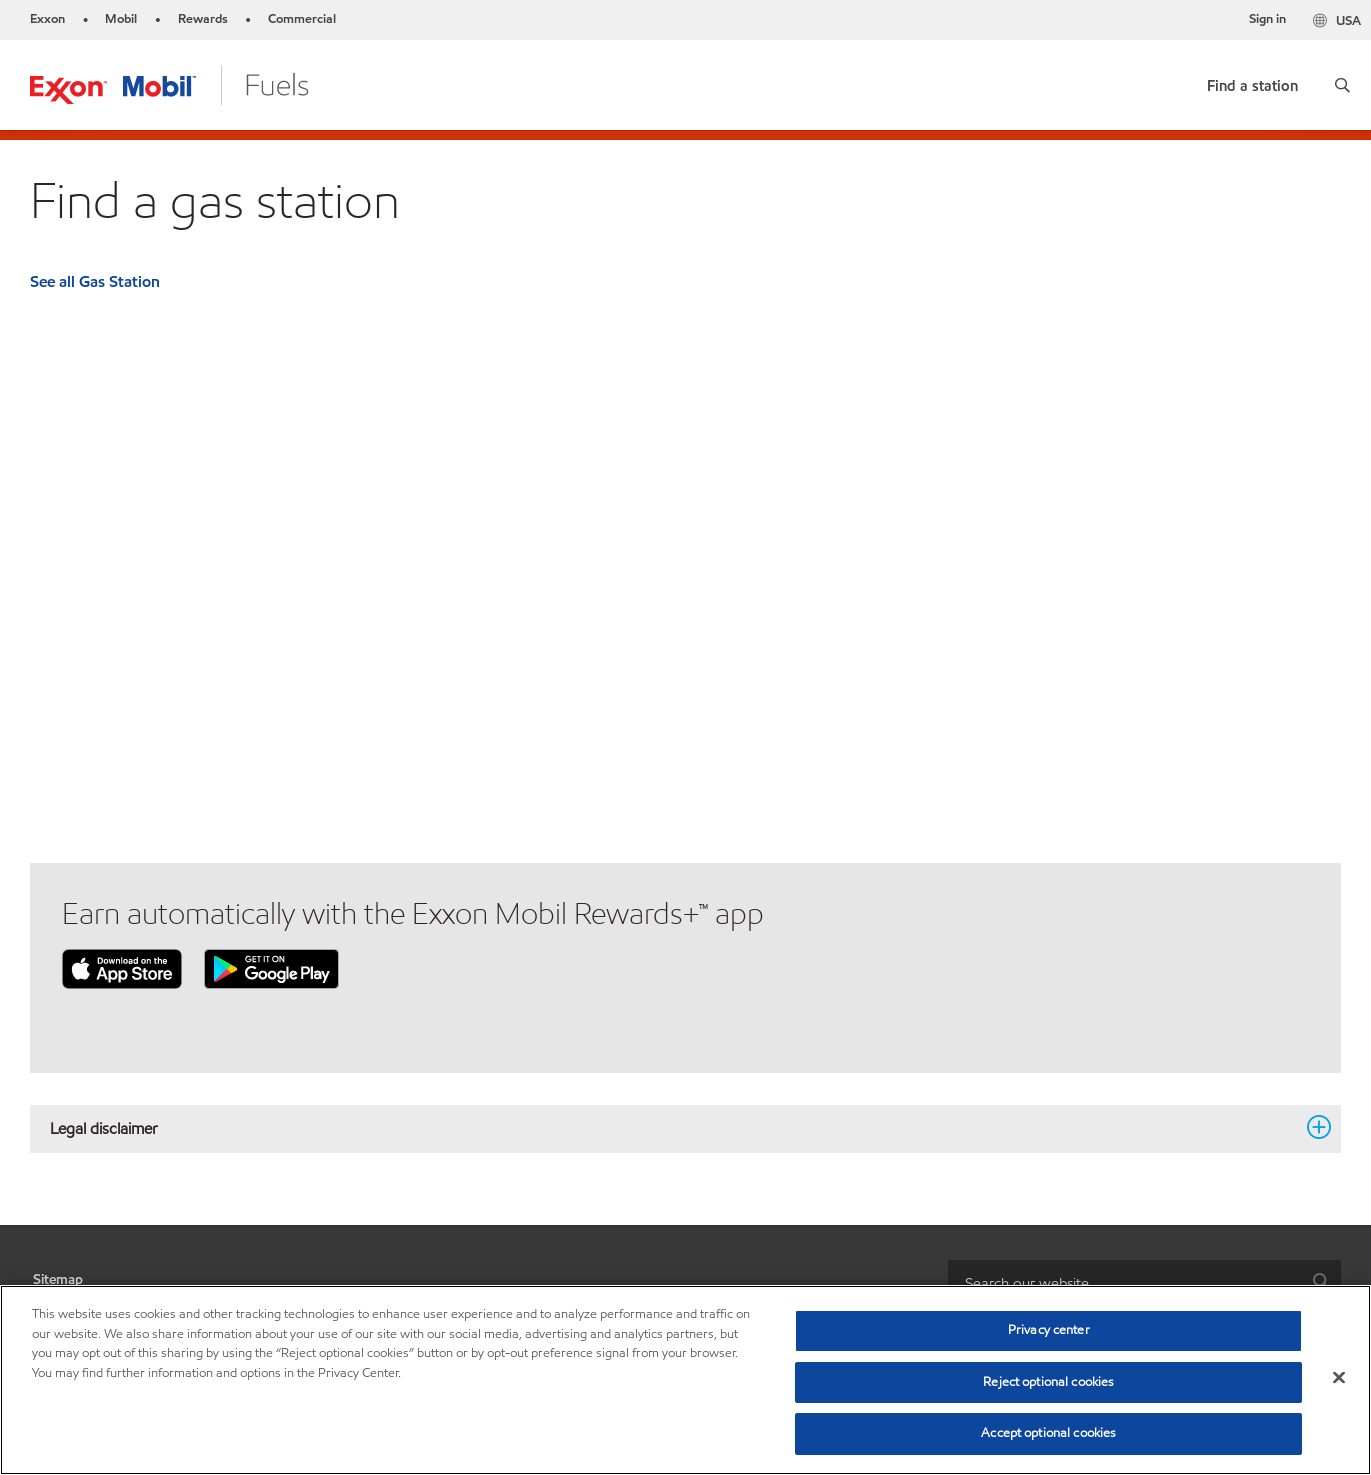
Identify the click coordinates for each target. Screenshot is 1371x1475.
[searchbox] (1124, 1282)
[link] (1252, 81)
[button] (1342, 85)
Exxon (47, 19)
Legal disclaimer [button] (673, 1128)
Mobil (121, 19)
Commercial (302, 19)
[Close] (1339, 1378)
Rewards (203, 19)
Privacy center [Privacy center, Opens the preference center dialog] (1049, 1330)
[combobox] (1144, 1282)
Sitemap (58, 1279)
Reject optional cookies (1048, 1382)
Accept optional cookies (1048, 1433)
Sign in (1267, 19)
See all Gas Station (95, 281)
